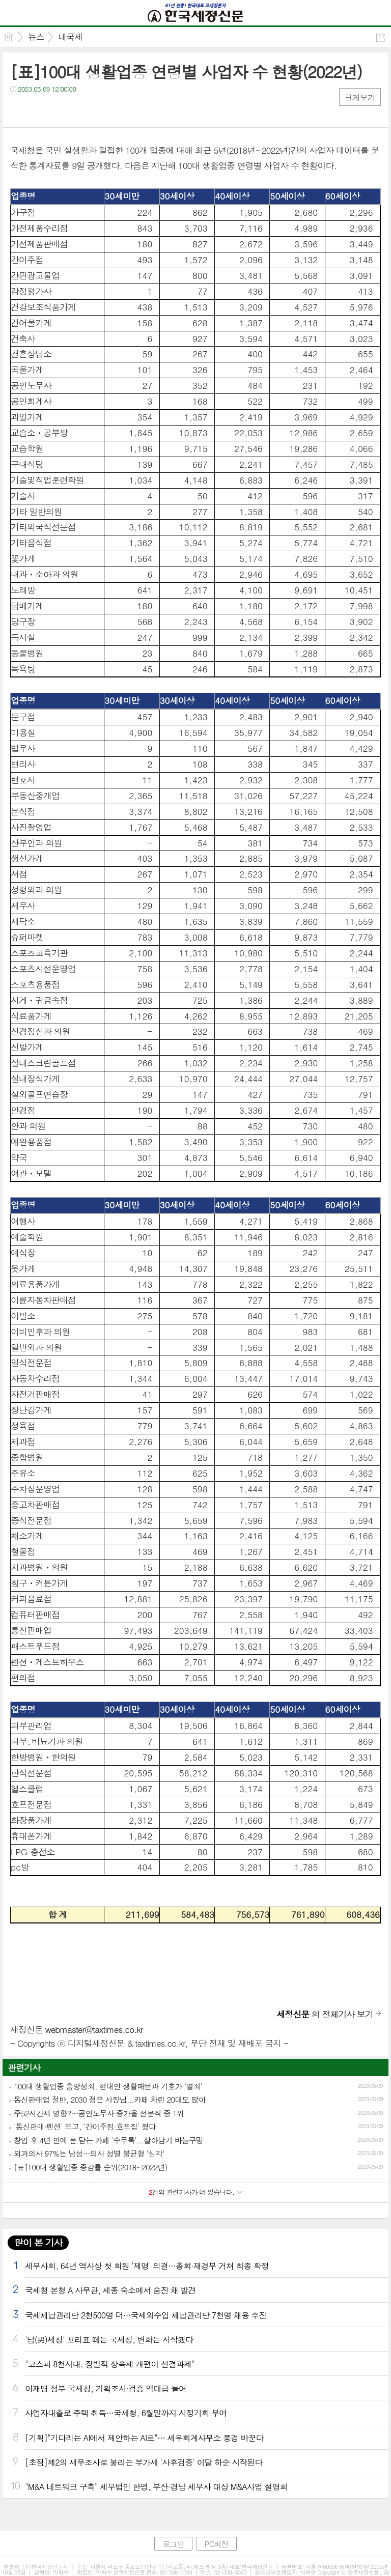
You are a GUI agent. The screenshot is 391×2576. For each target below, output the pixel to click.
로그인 (173, 2543)
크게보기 (360, 97)
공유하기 (380, 37)
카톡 (60, 110)
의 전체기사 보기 (324, 2014)
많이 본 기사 (38, 2242)
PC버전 (217, 2543)
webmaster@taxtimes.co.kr (94, 2029)
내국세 (70, 37)
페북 (19, 110)
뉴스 (36, 37)
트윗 (39, 110)
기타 (80, 110)
